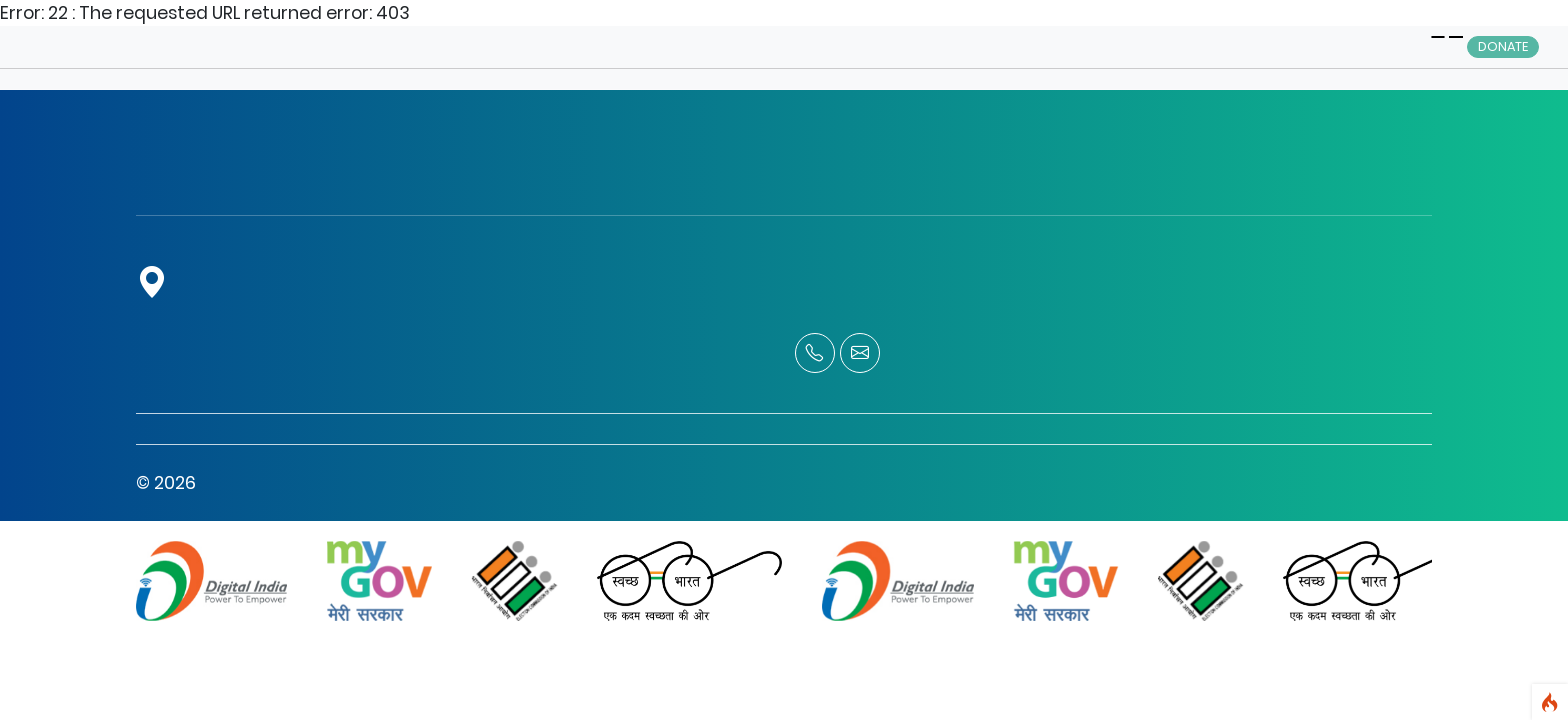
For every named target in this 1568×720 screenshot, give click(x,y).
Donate (1503, 46)
